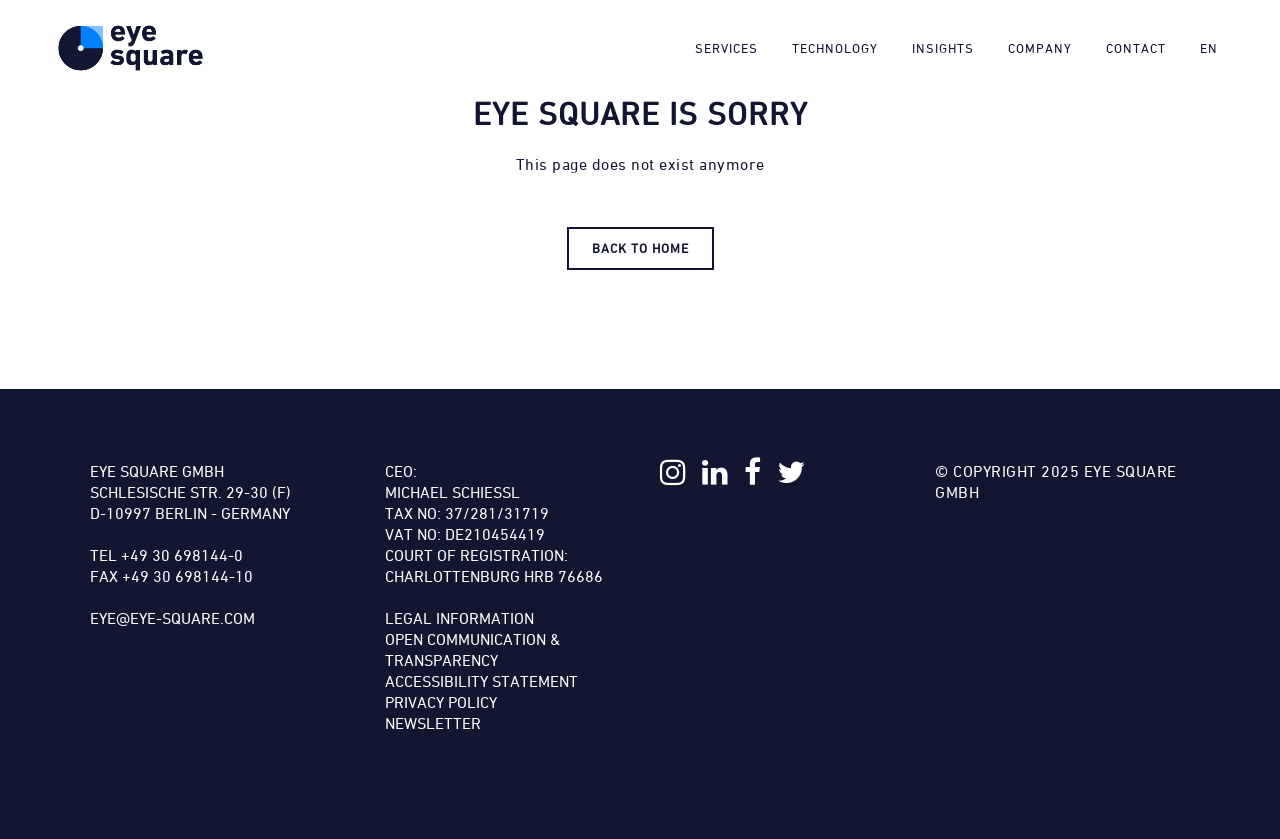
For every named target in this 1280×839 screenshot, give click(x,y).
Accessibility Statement (481, 681)
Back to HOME (640, 248)
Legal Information (459, 618)
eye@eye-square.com (172, 618)
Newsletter (433, 723)
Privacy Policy (441, 702)
